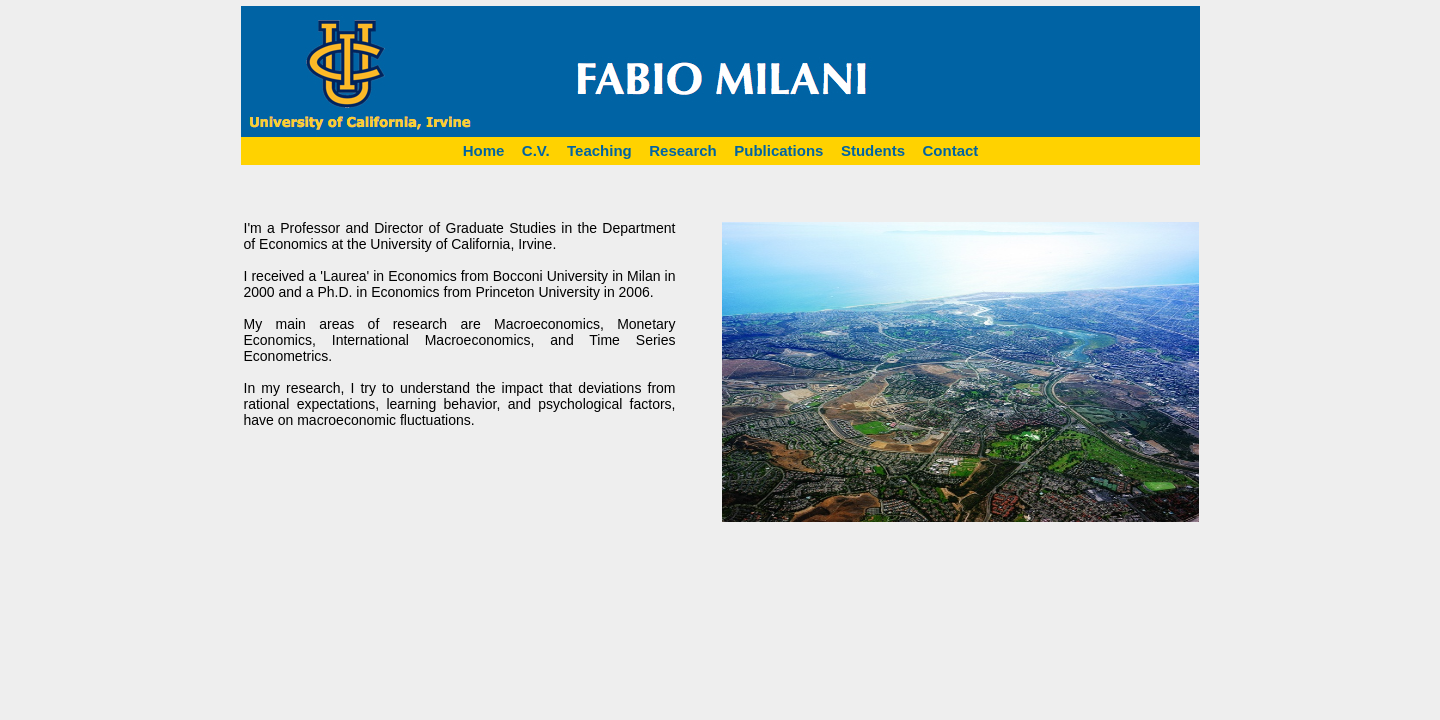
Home (484, 150)
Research (683, 150)
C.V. (536, 150)
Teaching (599, 150)
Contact (951, 150)
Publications (778, 150)
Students (873, 150)
